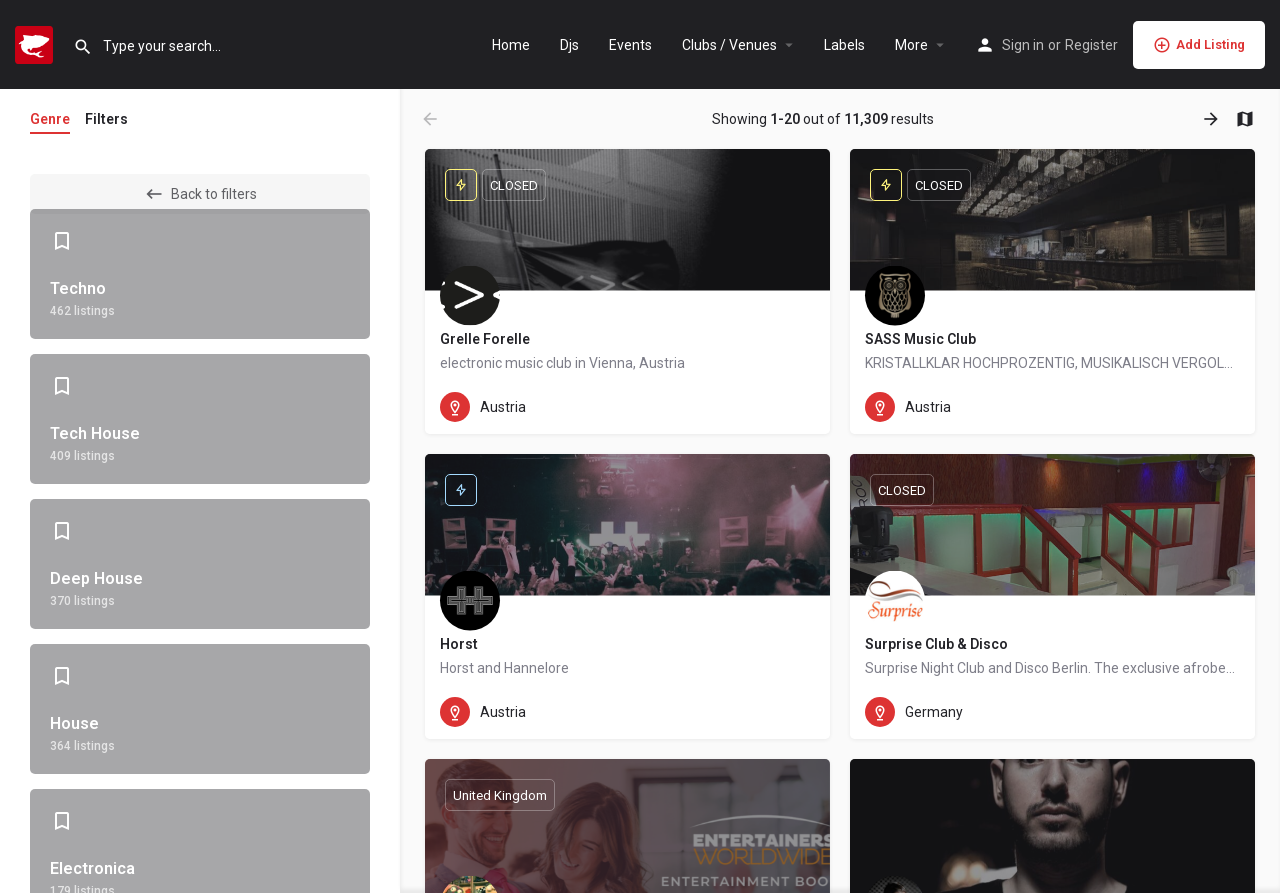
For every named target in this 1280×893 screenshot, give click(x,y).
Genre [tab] (50, 119)
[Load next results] (1213, 119)
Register (1091, 45)
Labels (844, 45)
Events (630, 45)
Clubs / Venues (729, 45)
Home (511, 45)
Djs (569, 45)
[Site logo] (36, 43)
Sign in (1023, 45)
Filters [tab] (106, 119)
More (911, 45)
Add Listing (1199, 45)
